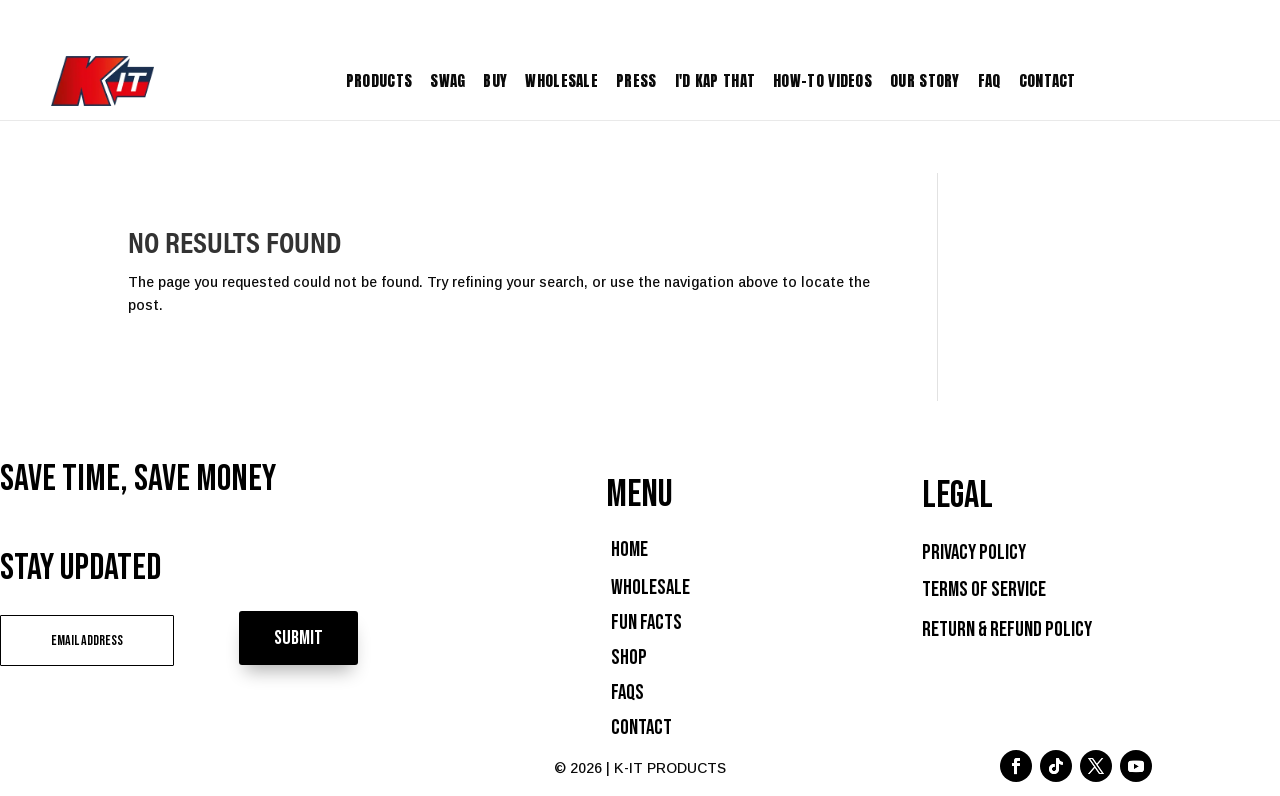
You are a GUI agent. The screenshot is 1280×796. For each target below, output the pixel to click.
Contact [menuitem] (1047, 80)
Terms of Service (984, 589)
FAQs (627, 692)
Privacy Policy (974, 552)
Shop (629, 657)
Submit (298, 638)
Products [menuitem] (379, 80)
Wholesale (650, 587)
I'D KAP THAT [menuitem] (715, 80)
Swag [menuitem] (447, 80)
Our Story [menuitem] (925, 80)
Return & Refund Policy (1007, 629)
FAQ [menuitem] (989, 80)
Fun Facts (646, 622)
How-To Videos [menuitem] (822, 80)
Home (629, 549)
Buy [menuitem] (495, 80)
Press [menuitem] (636, 80)
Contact (641, 727)
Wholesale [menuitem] (561, 80)
